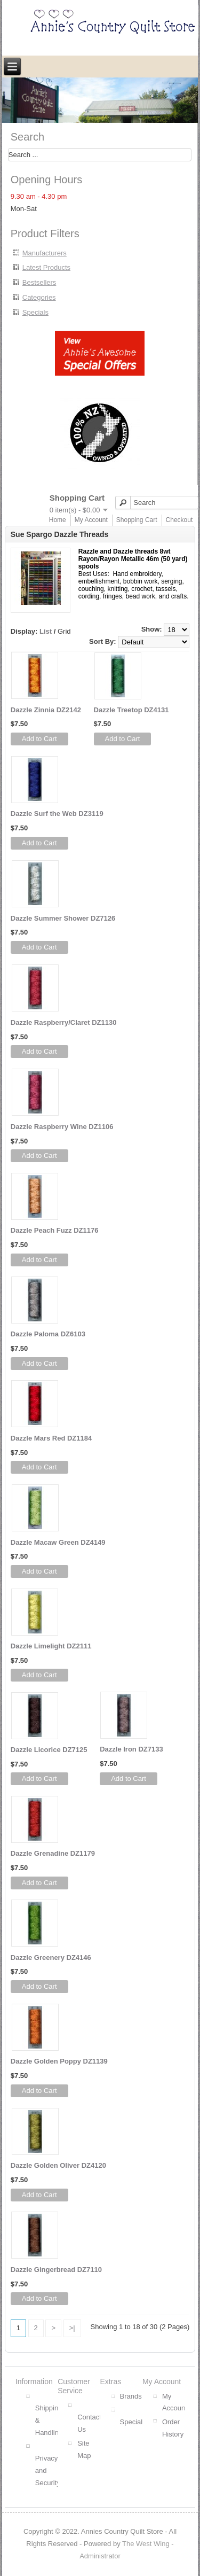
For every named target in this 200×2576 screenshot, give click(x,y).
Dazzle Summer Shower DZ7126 (63, 918)
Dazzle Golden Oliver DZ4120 (58, 2165)
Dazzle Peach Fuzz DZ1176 (55, 1230)
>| (72, 2328)
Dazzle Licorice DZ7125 (49, 1750)
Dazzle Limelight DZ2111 (51, 1646)
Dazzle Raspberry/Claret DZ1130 (64, 1022)
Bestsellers (39, 282)
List (45, 631)
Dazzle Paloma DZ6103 (48, 1334)
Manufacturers (44, 253)
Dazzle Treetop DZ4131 (131, 710)
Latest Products (46, 267)
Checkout (179, 520)
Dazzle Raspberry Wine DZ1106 (62, 1127)
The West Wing (146, 2544)
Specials (35, 312)
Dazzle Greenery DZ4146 (51, 1958)
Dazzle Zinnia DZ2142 (46, 710)
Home (57, 520)
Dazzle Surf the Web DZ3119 (57, 814)
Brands (131, 2396)
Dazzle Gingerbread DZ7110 (56, 2270)
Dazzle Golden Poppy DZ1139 (59, 2061)
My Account (91, 520)
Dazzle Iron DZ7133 (131, 1749)
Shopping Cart (136, 520)
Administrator (100, 2556)
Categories (39, 297)
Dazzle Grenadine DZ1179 (53, 1853)
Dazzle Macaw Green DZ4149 (58, 1542)
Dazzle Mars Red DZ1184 (51, 1438)
